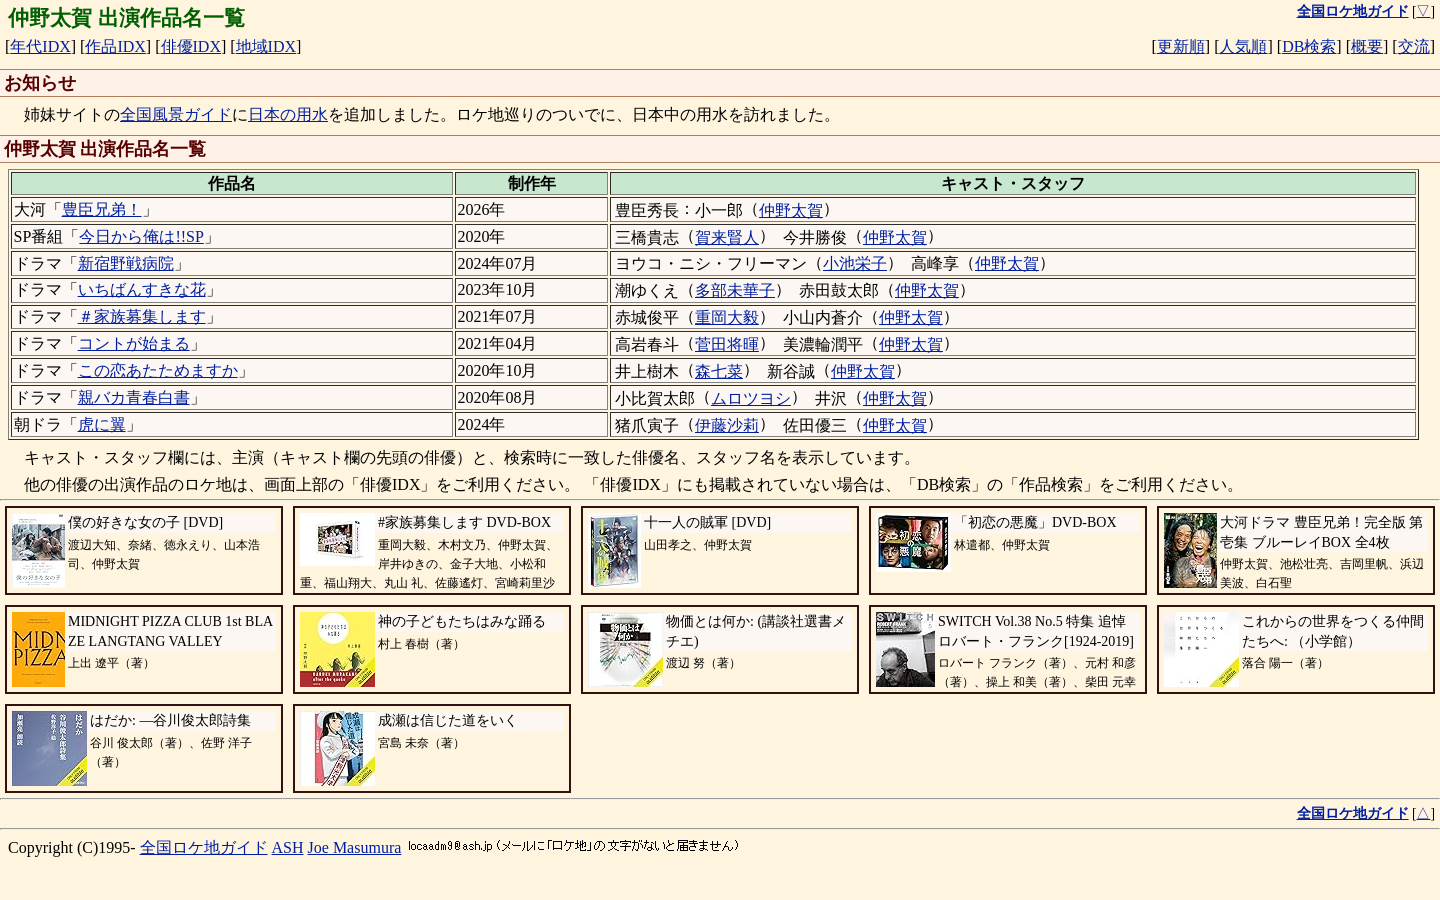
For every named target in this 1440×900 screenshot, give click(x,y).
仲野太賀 (791, 210)
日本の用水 (288, 114)
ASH (288, 847)
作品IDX (115, 46)
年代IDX (40, 46)
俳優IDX (191, 46)
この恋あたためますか (158, 370)
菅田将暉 (727, 344)
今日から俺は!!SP (141, 236)
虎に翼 (102, 424)
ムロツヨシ (751, 398)
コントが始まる (134, 343)
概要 (1367, 46)
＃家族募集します (142, 316)
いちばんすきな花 (142, 289)
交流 (1414, 46)
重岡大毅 (727, 317)
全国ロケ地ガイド (204, 847)
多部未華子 (735, 290)
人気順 (1243, 46)
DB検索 (1309, 46)
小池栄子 (855, 263)
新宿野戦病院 (126, 263)
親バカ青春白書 (134, 397)
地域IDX (266, 46)
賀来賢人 (727, 237)
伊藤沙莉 (727, 425)
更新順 (1181, 46)
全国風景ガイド (176, 114)
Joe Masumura (355, 847)
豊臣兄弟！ (102, 209)
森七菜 (719, 371)
